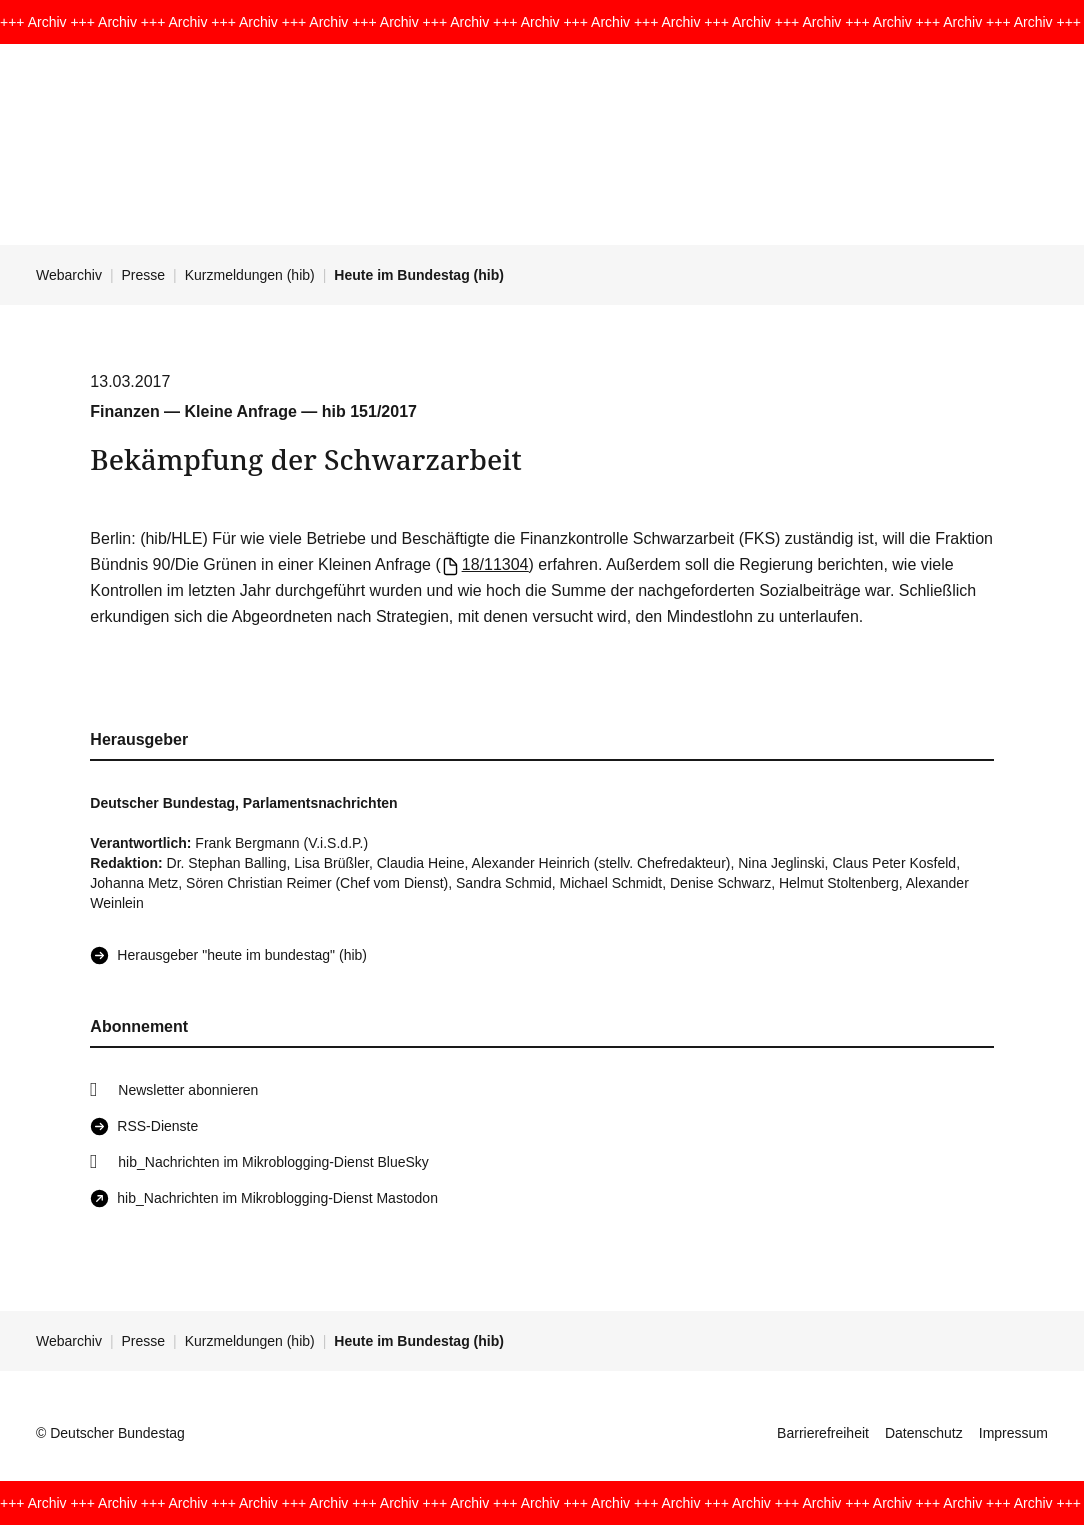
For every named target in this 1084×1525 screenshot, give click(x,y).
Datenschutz (924, 1433)
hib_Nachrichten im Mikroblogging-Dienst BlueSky (273, 1162)
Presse (144, 275)
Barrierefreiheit (823, 1433)
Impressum (1013, 1433)
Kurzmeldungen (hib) (250, 275)
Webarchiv (69, 275)
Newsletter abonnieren (188, 1090)
